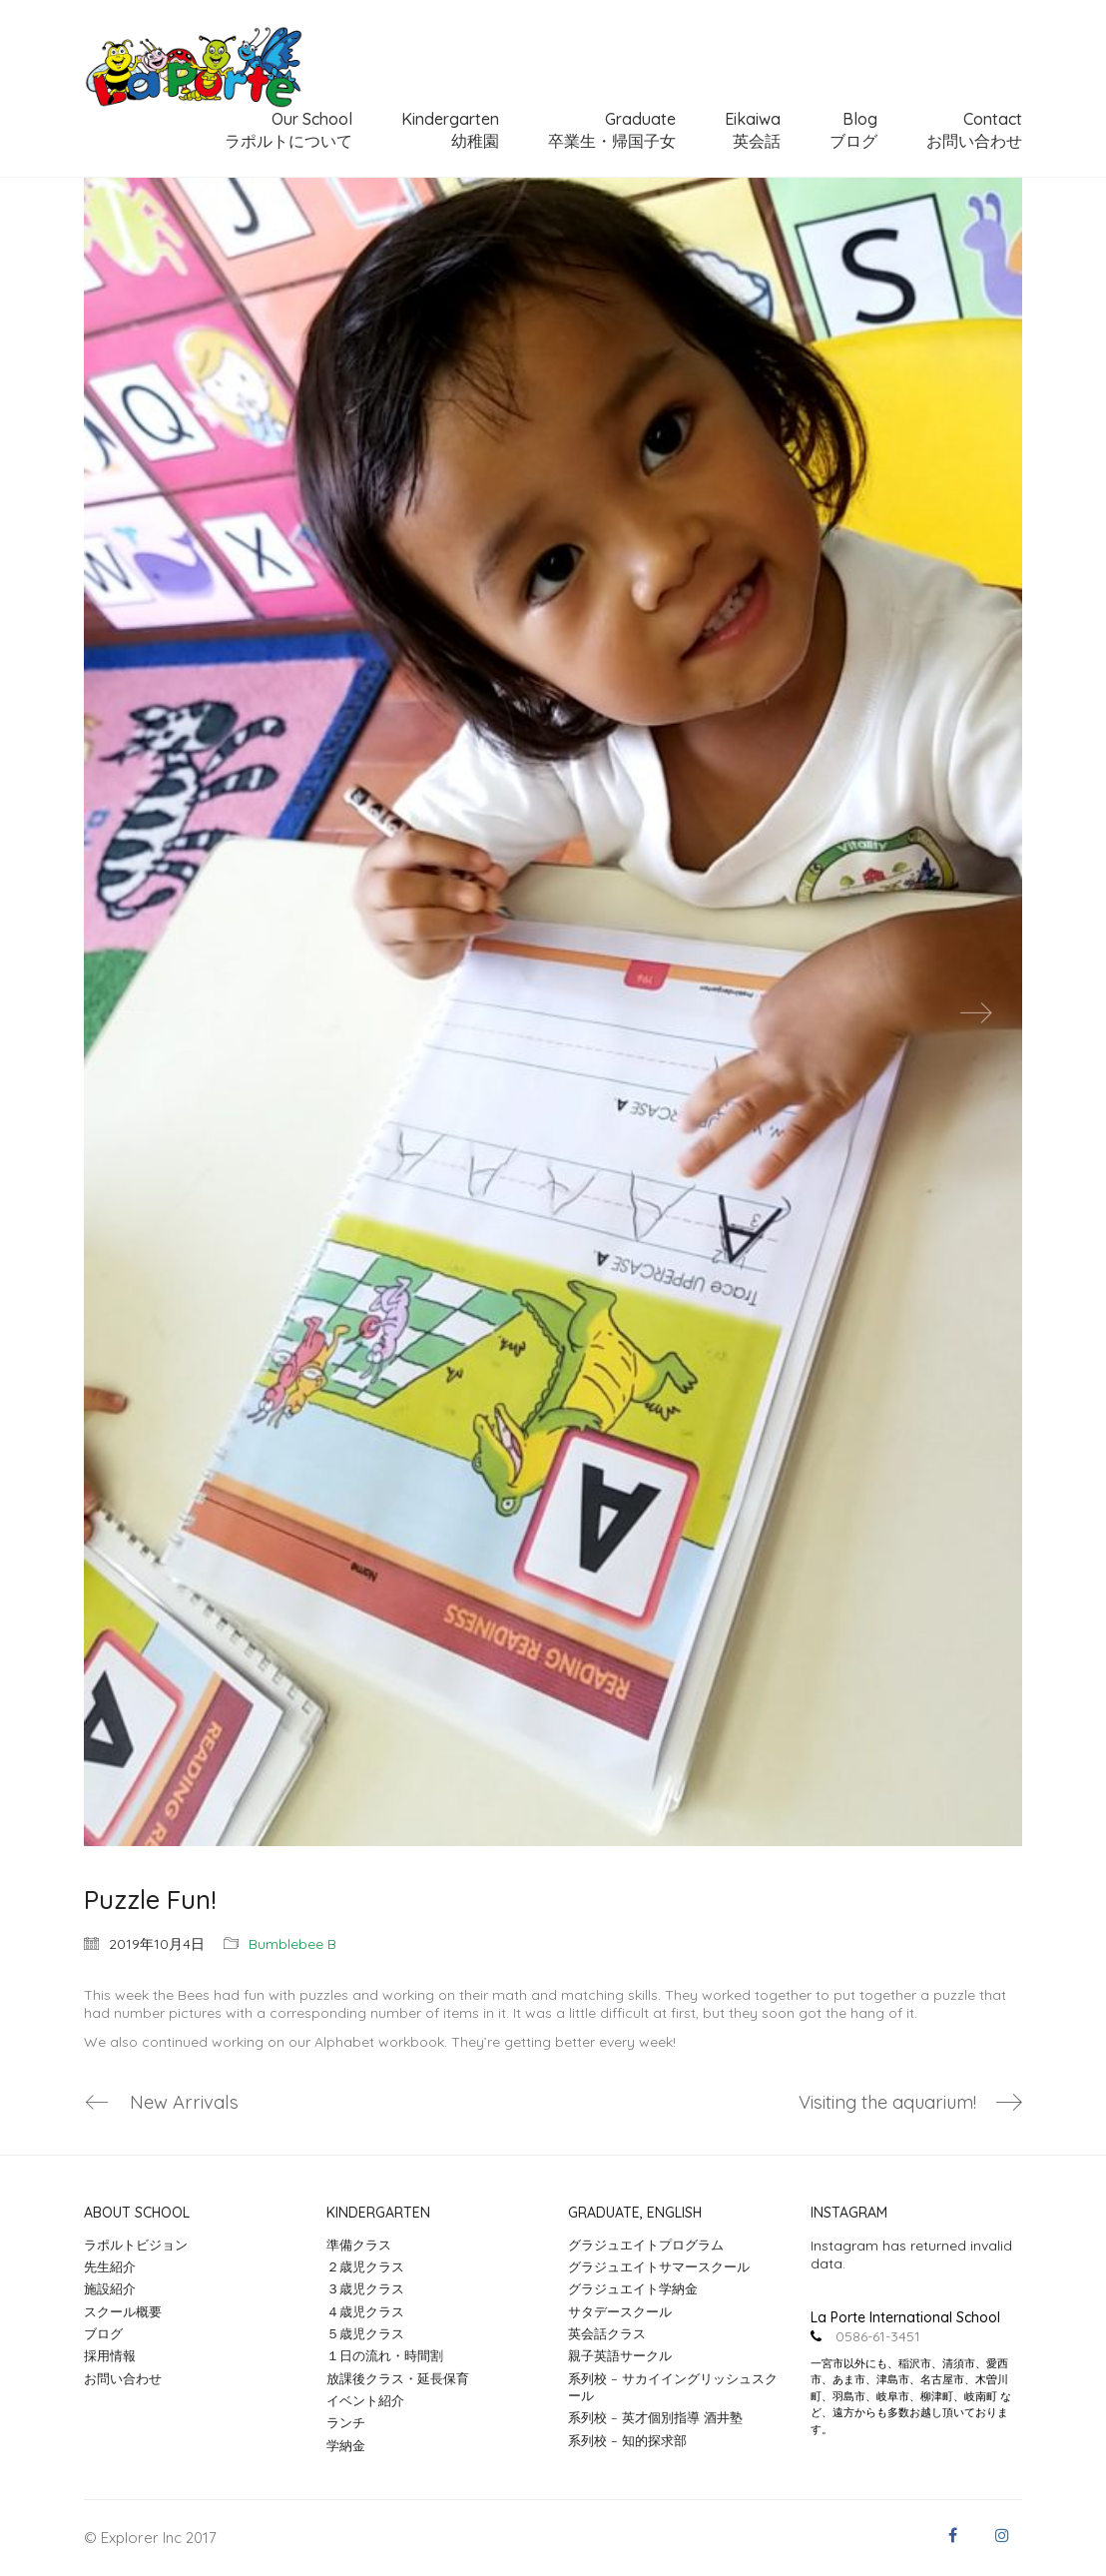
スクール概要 (123, 2311)
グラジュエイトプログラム (646, 2245)
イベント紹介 (365, 2401)
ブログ (103, 2334)
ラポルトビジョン (136, 2245)
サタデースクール (620, 2311)
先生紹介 (110, 2267)
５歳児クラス (365, 2334)
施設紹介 (110, 2289)
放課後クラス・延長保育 (397, 2378)
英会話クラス (607, 2334)
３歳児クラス (365, 2289)
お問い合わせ (123, 2378)
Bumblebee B (292, 1944)
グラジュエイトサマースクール (659, 2267)
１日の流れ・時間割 (384, 2356)
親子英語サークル (620, 2356)
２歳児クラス (365, 2267)
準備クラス (358, 2245)
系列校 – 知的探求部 (627, 2440)
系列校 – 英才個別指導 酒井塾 (655, 2418)
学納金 (345, 2445)
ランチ (345, 2423)
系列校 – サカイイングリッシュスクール (673, 2386)
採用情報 (110, 2356)
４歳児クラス (365, 2311)
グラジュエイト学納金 (633, 2289)
